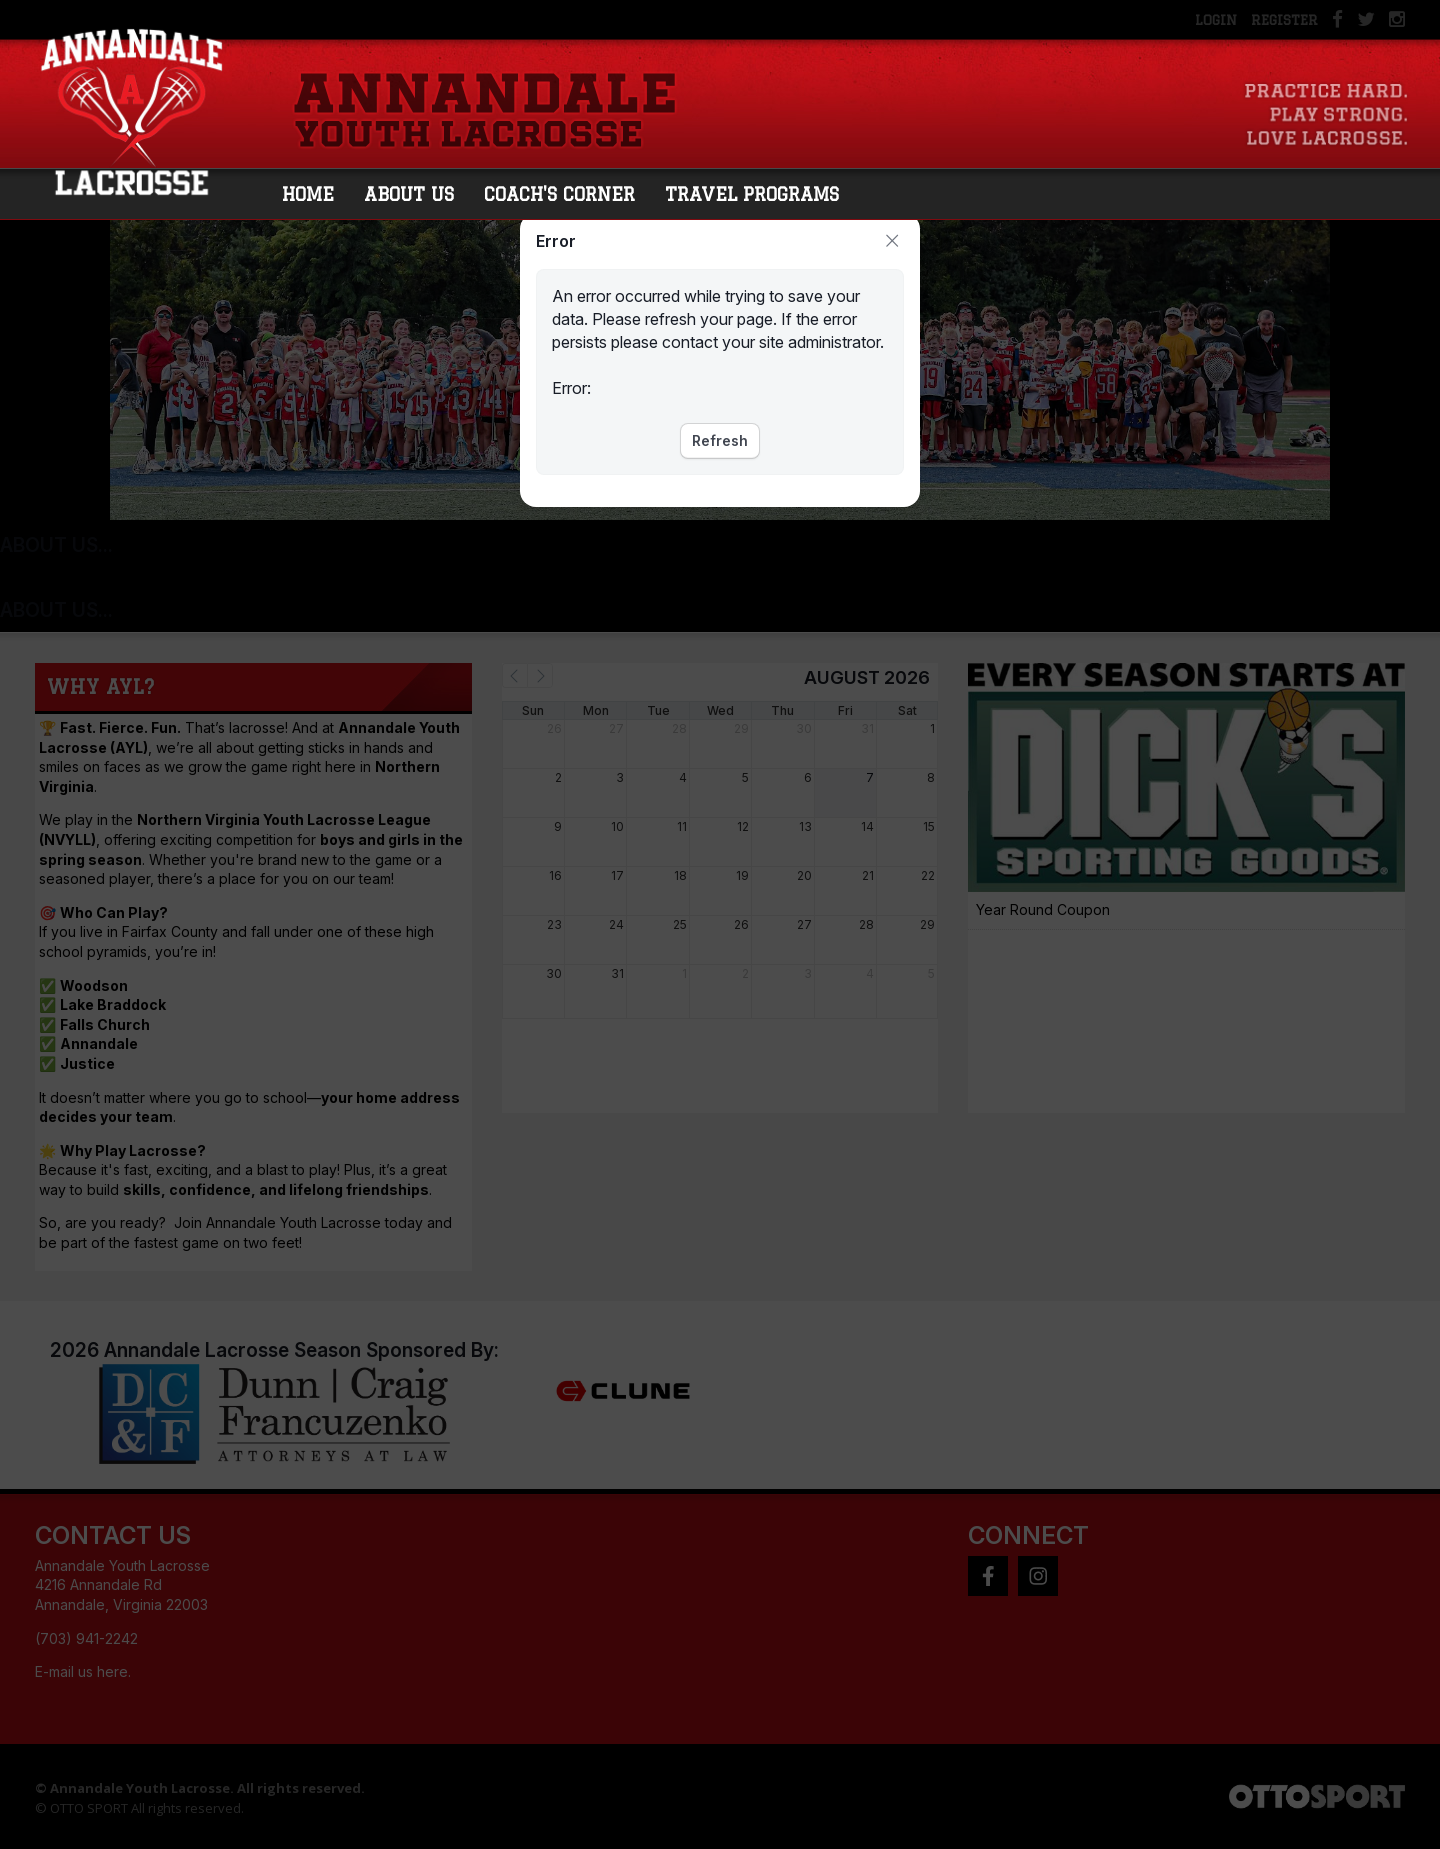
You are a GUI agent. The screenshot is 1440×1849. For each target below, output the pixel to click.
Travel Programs (760, 196)
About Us (417, 196)
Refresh (720, 440)
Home (316, 196)
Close (892, 241)
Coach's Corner (567, 196)
